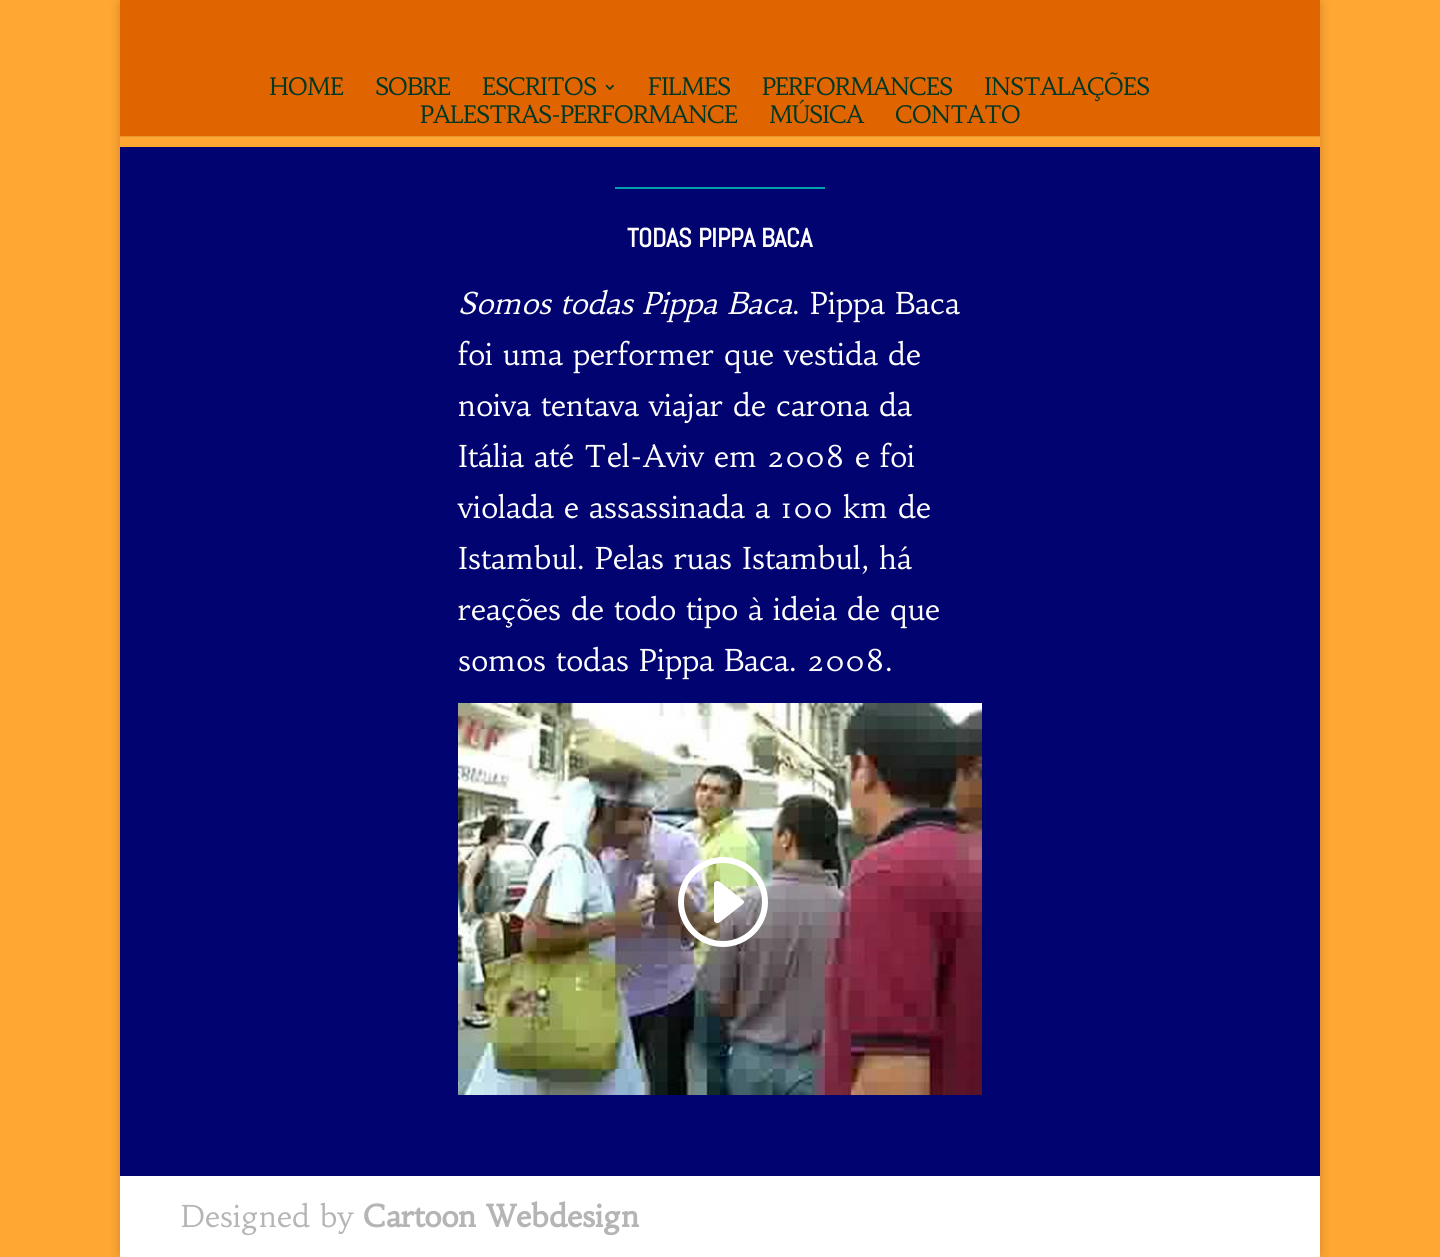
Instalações (1066, 91)
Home (306, 91)
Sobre (412, 91)
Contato (957, 119)
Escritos (539, 91)
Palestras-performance (578, 119)
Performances (857, 91)
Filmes (689, 91)
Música (816, 119)
